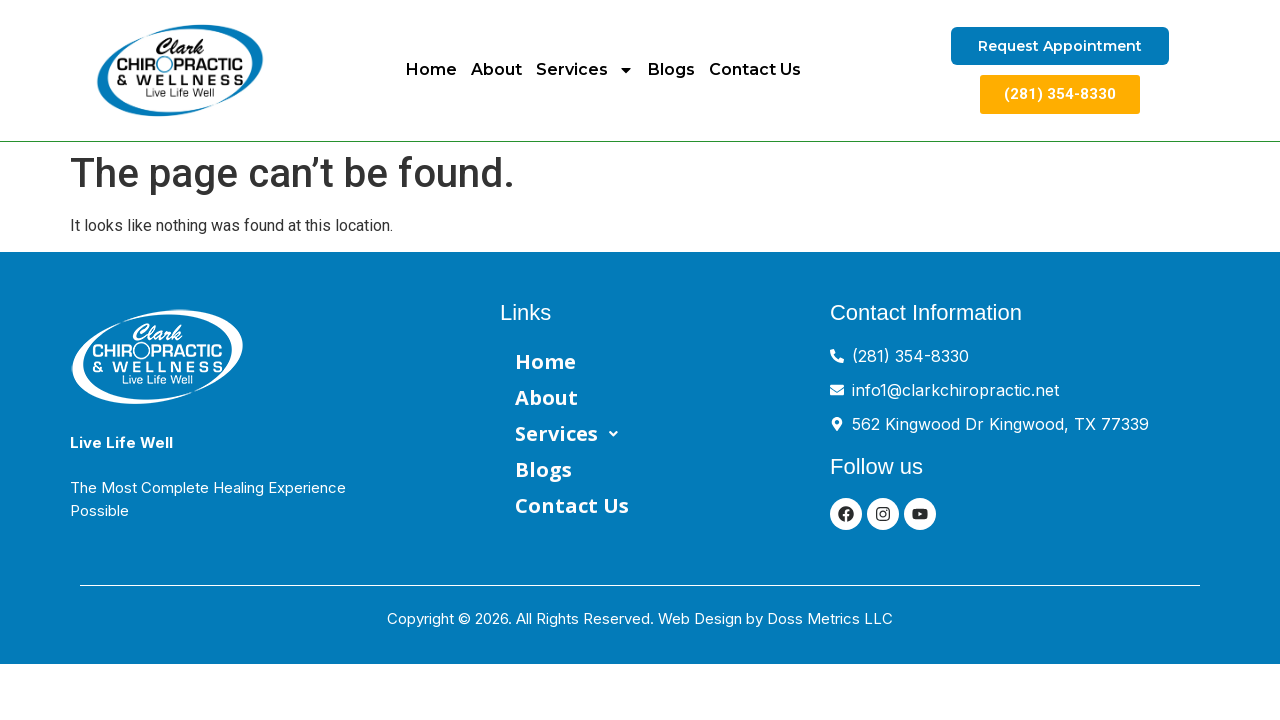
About (496, 69)
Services (585, 70)
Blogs (671, 69)
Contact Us (755, 69)
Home (431, 69)
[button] (665, 434)
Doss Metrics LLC (830, 618)
